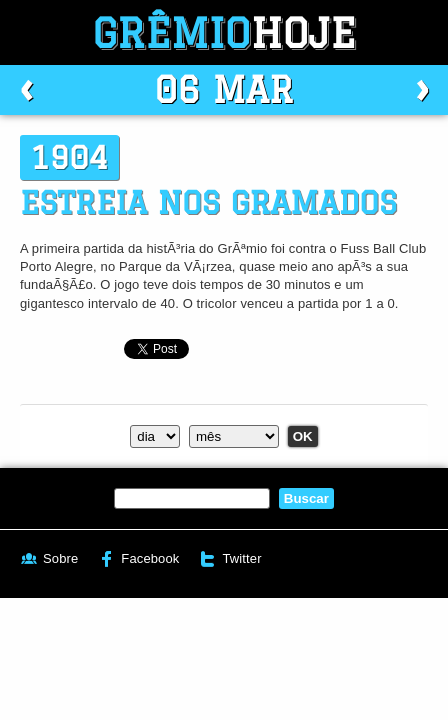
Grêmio (224, 32)
